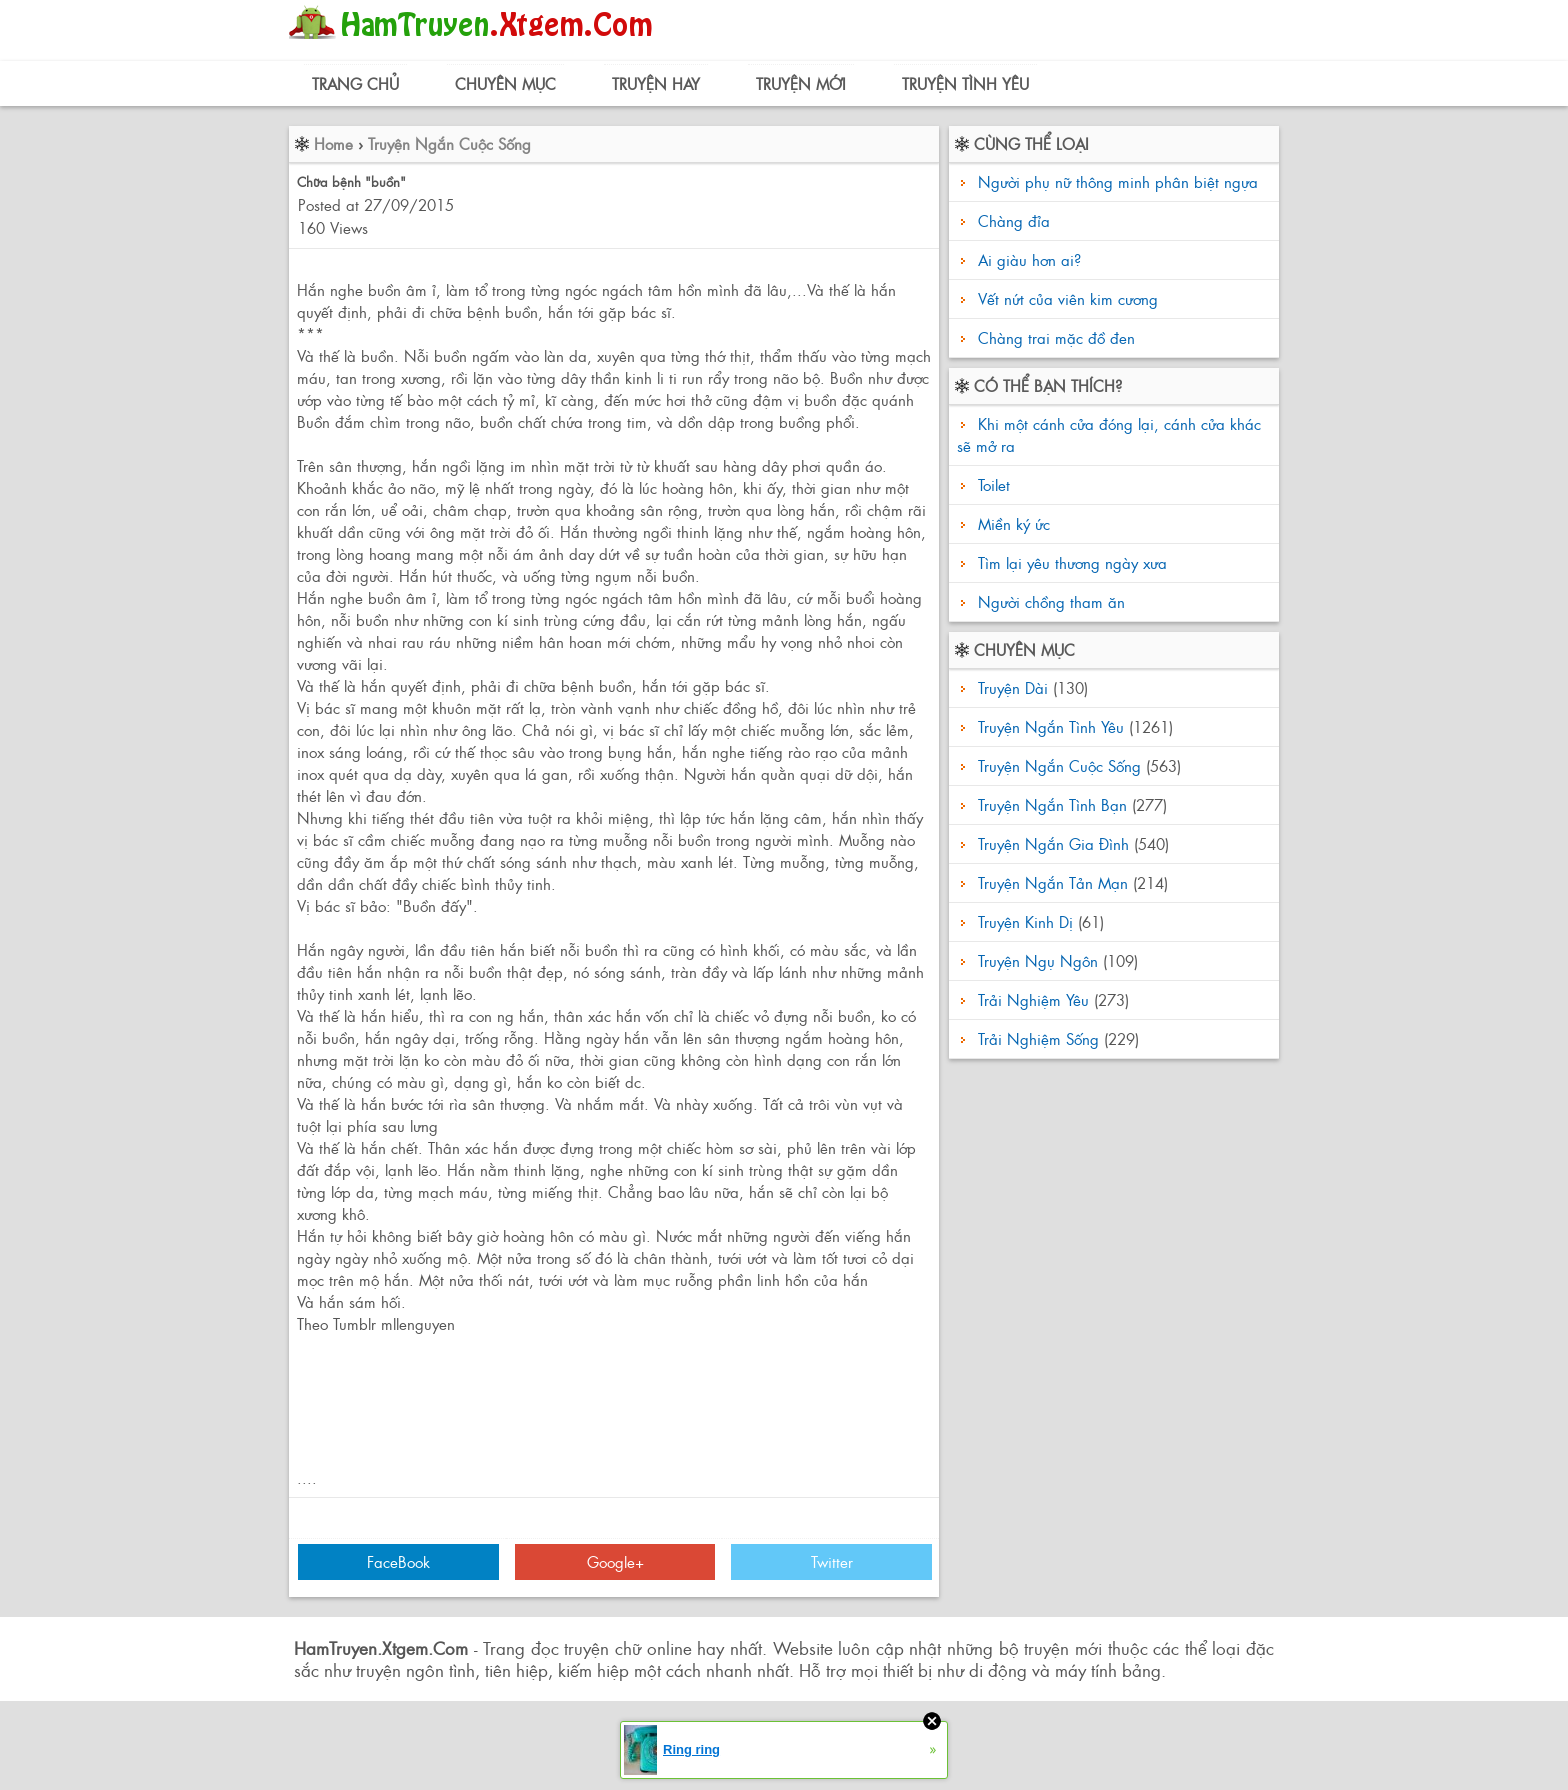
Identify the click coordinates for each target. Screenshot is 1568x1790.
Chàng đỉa (1014, 220)
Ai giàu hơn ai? (1029, 259)
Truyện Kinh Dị (1025, 921)
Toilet (991, 484)
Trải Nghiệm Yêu (1033, 999)
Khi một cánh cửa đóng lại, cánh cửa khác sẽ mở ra (1109, 434)
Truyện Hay (656, 83)
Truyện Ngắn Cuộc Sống (449, 143)
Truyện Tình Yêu (965, 83)
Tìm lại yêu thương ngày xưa (1070, 562)
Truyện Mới (801, 83)
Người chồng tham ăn (1049, 601)
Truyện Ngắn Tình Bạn (1052, 804)
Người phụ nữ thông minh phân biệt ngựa (1118, 181)
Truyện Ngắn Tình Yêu (1051, 726)
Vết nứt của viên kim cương (1068, 298)
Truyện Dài (1013, 687)
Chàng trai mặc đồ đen (1056, 337)
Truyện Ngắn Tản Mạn (1053, 882)
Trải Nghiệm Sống (1038, 1038)
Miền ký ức (1011, 523)
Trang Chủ (355, 83)
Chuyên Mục (505, 83)
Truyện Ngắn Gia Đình (1053, 843)
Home (333, 143)
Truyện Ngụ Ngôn (1038, 960)
